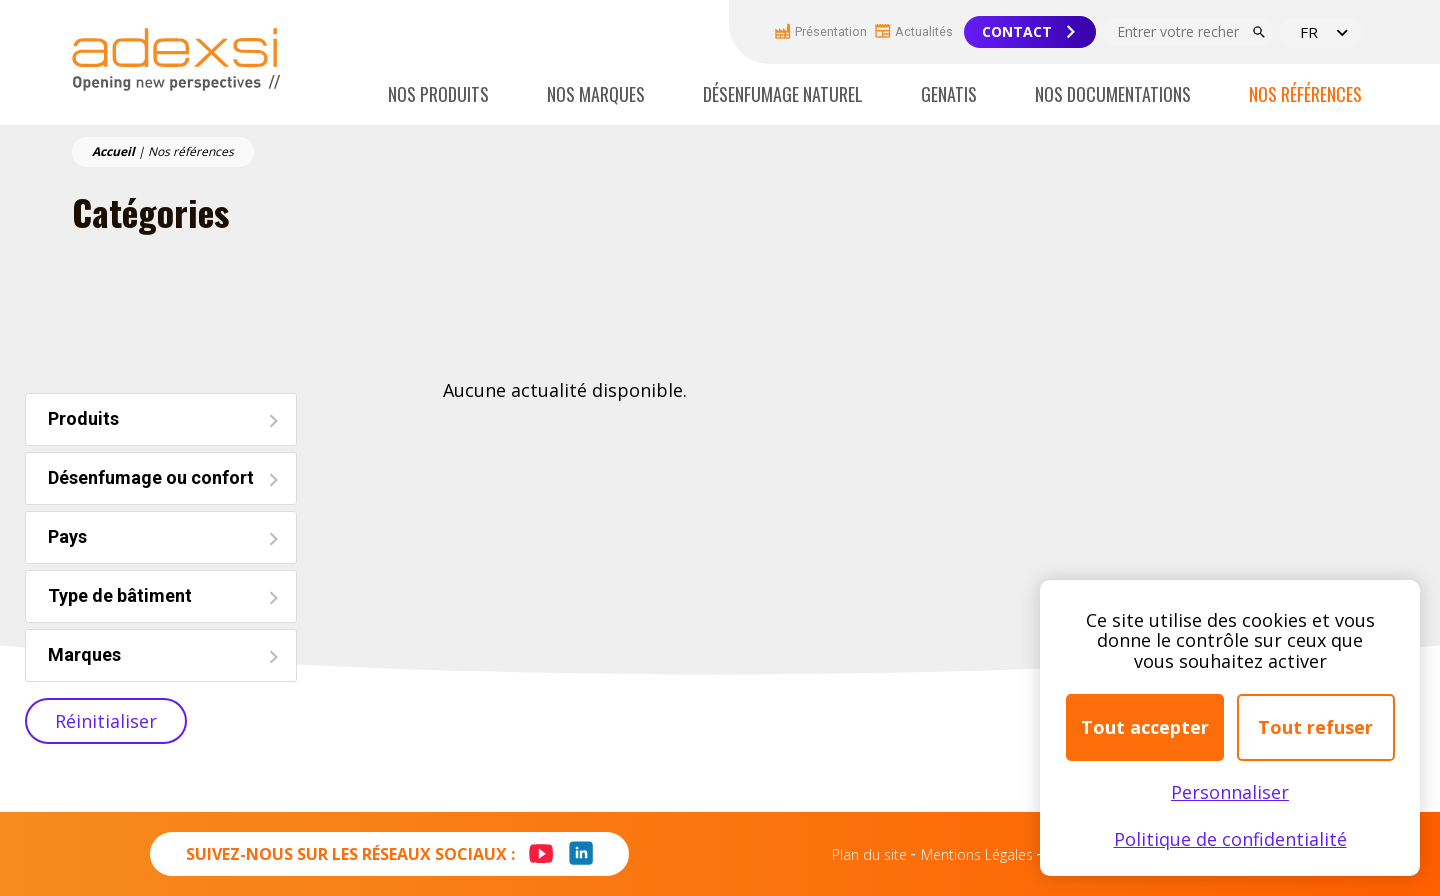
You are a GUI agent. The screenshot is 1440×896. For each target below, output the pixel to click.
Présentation (821, 31)
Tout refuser (1315, 727)
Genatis (949, 94)
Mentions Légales (977, 854)
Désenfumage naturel (783, 94)
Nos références (1305, 94)
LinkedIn (581, 865)
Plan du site (869, 854)
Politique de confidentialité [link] (1230, 839)
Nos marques (596, 94)
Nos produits (438, 94)
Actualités (914, 30)
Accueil (113, 151)
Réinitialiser (106, 721)
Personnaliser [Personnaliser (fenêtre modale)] (1230, 792)
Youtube (533, 842)
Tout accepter (1145, 727)
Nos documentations (1113, 94)
